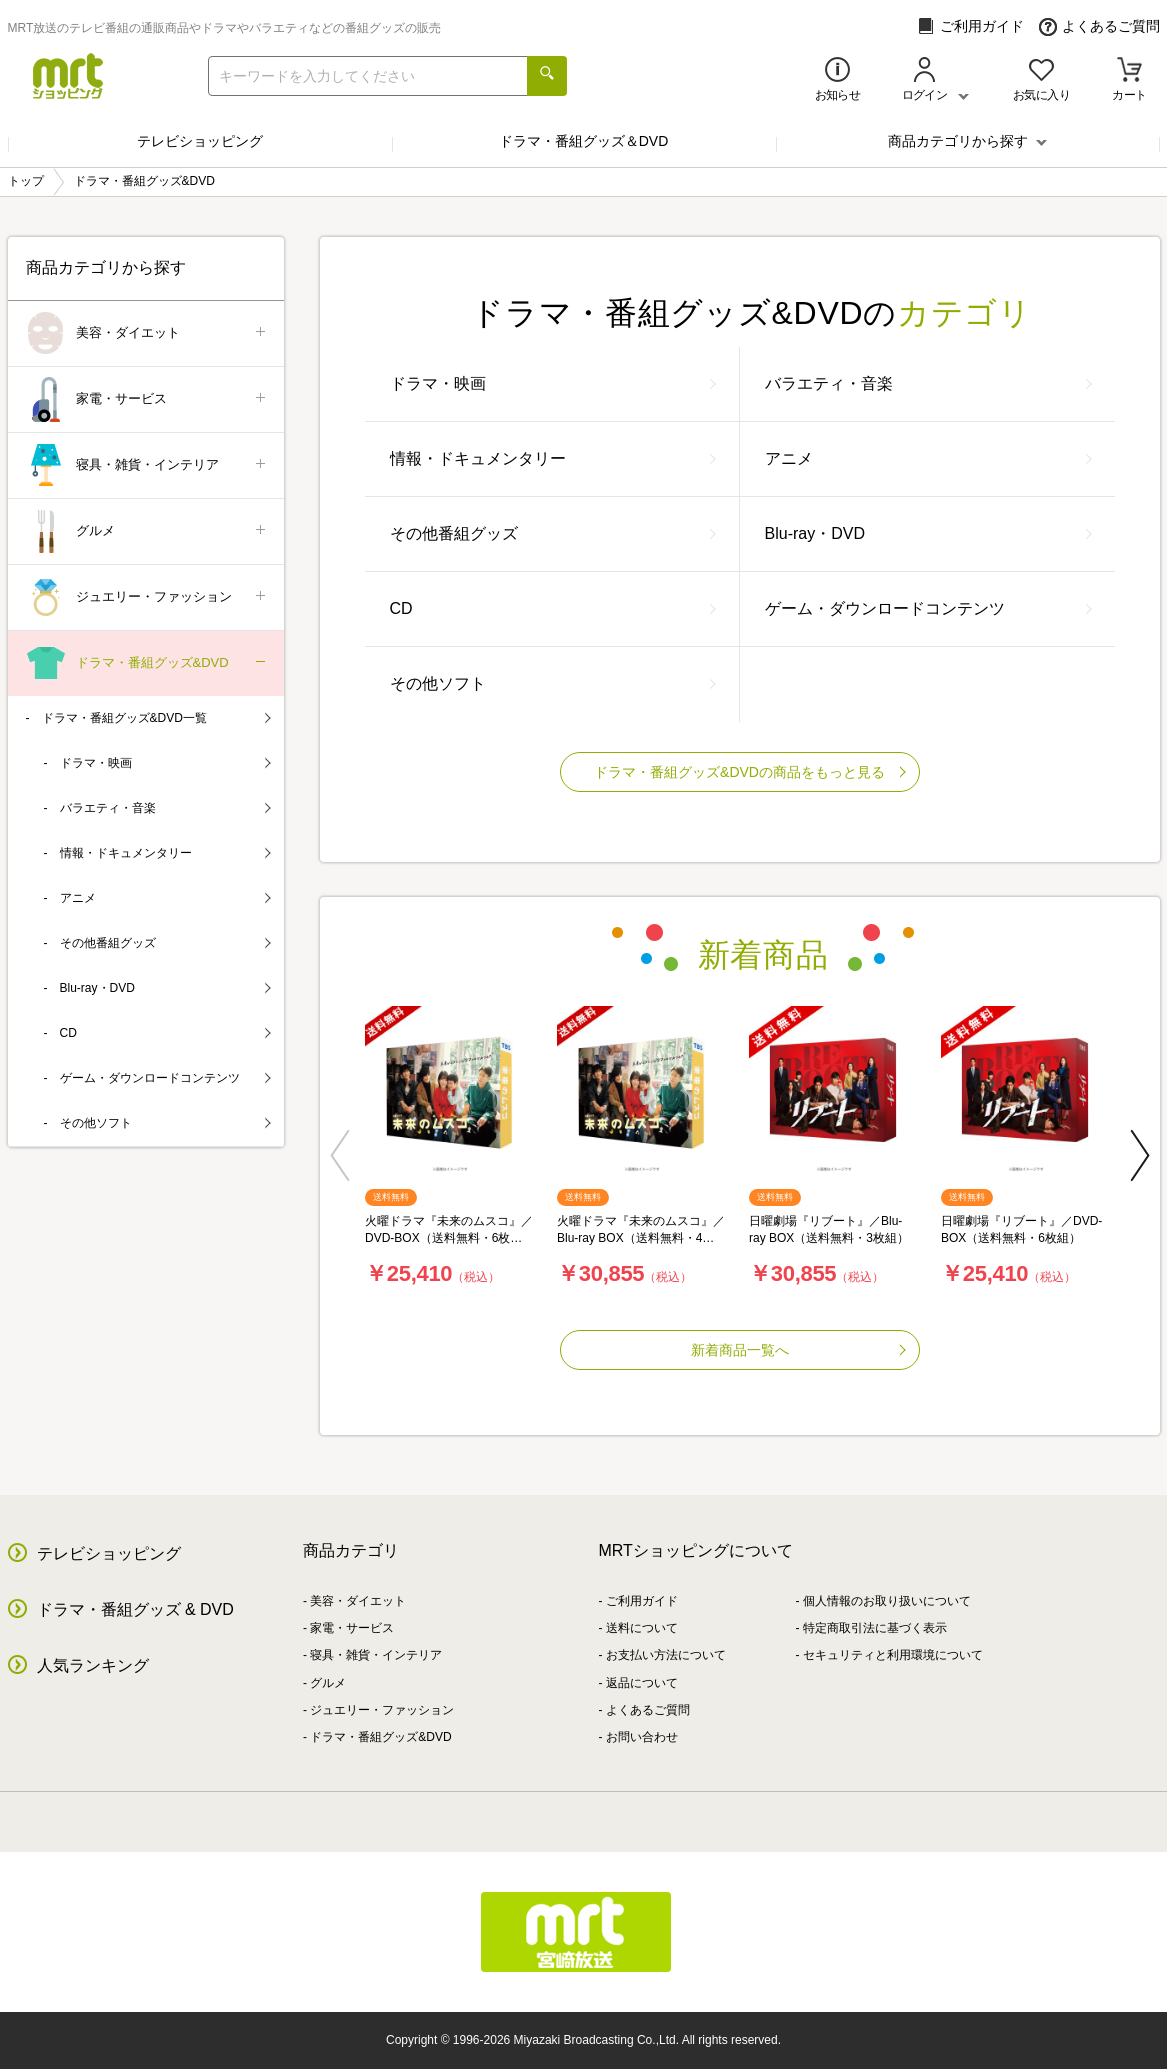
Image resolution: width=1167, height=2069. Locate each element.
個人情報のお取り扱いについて (887, 1601)
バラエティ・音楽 (928, 383)
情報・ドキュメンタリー (553, 458)
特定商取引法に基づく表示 (875, 1628)
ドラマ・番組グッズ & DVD (135, 1609)
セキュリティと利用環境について (893, 1655)
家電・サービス (147, 399)
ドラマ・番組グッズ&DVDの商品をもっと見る (749, 772)
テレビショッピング (200, 141)
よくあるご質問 (1099, 26)
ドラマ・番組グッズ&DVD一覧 (156, 718)
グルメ (147, 531)
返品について (642, 1683)
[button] (340, 1155)
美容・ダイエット (147, 333)
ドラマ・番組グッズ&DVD (147, 663)
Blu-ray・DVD (928, 533)
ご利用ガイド (970, 26)
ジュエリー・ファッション (147, 597)
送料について (642, 1628)
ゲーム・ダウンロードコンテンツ (928, 608)
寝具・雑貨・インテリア (147, 465)
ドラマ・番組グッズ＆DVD (584, 141)
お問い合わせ (642, 1737)
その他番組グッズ (553, 533)
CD (553, 608)
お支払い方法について (666, 1655)
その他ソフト (553, 683)
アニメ (928, 458)
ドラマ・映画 (553, 383)
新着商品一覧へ (798, 1350)
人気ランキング (93, 1665)
